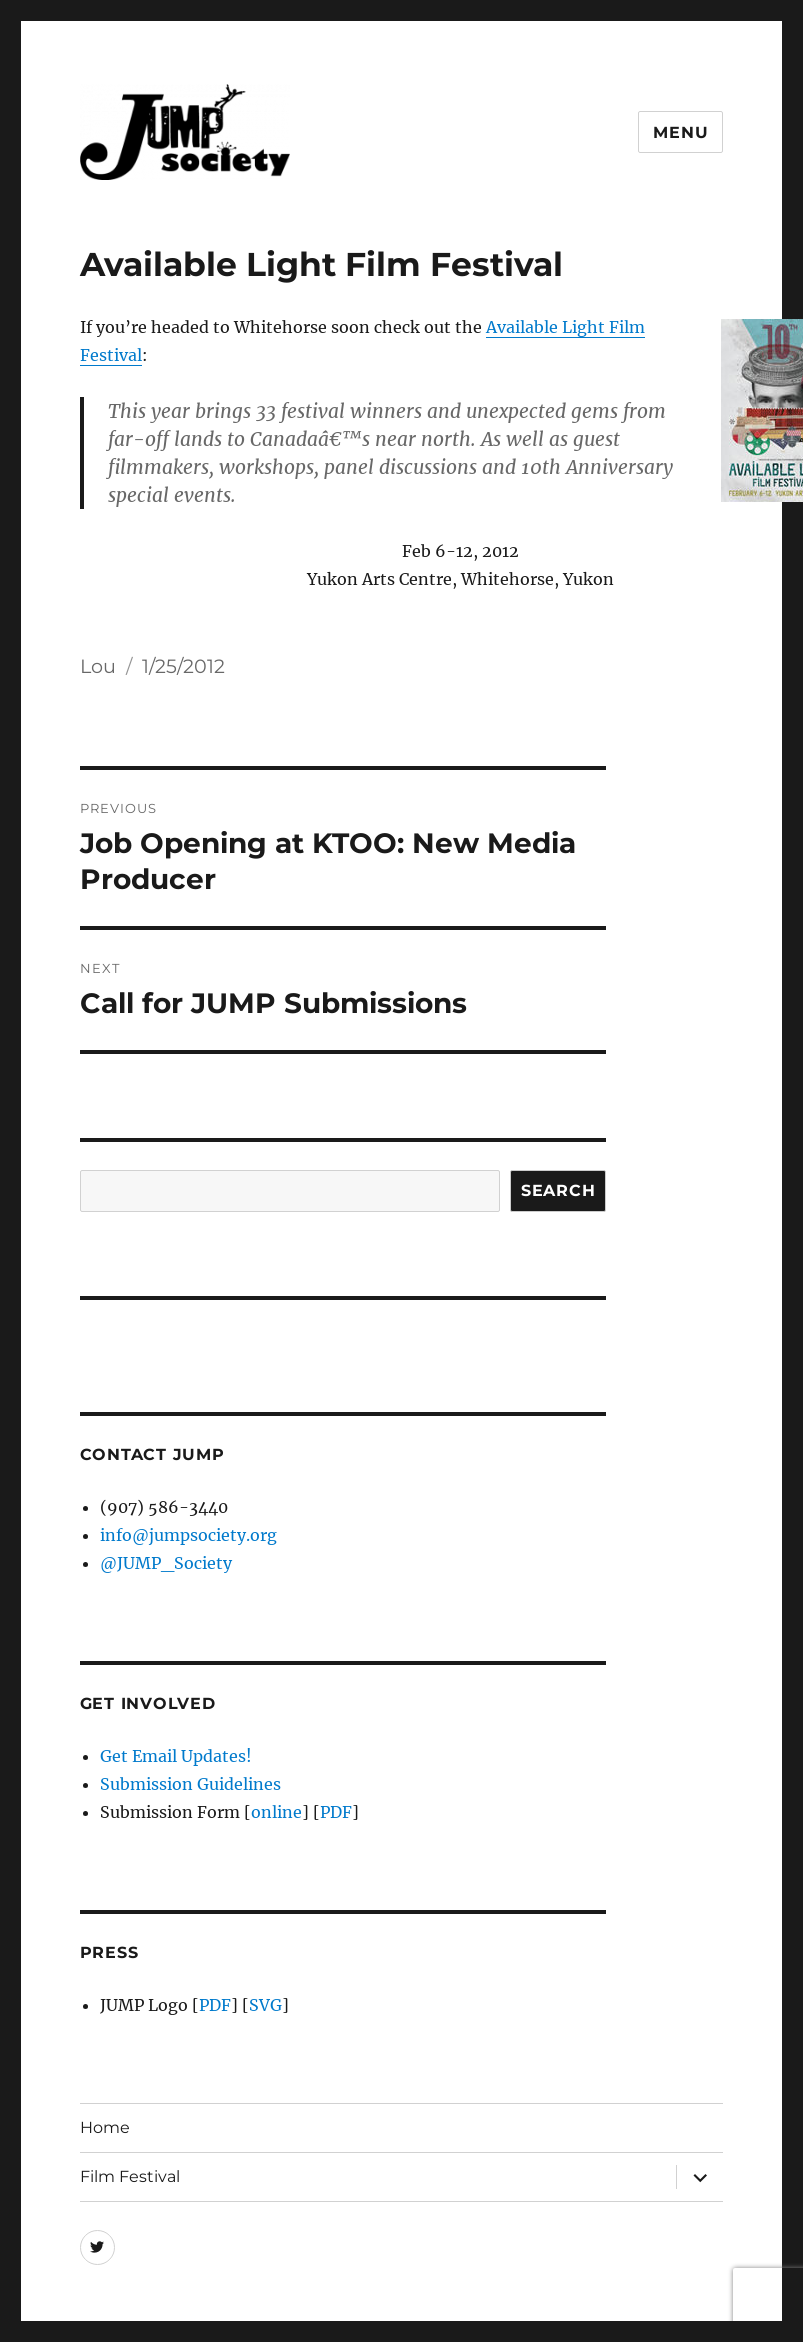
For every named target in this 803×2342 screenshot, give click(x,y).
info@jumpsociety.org (188, 1535)
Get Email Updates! (176, 1756)
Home (105, 2127)
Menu (680, 132)
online (276, 1812)
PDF (336, 1812)
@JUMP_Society (166, 1563)
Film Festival (130, 2176)
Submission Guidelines (190, 1784)
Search (558, 1190)
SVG (265, 2005)
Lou (98, 666)
